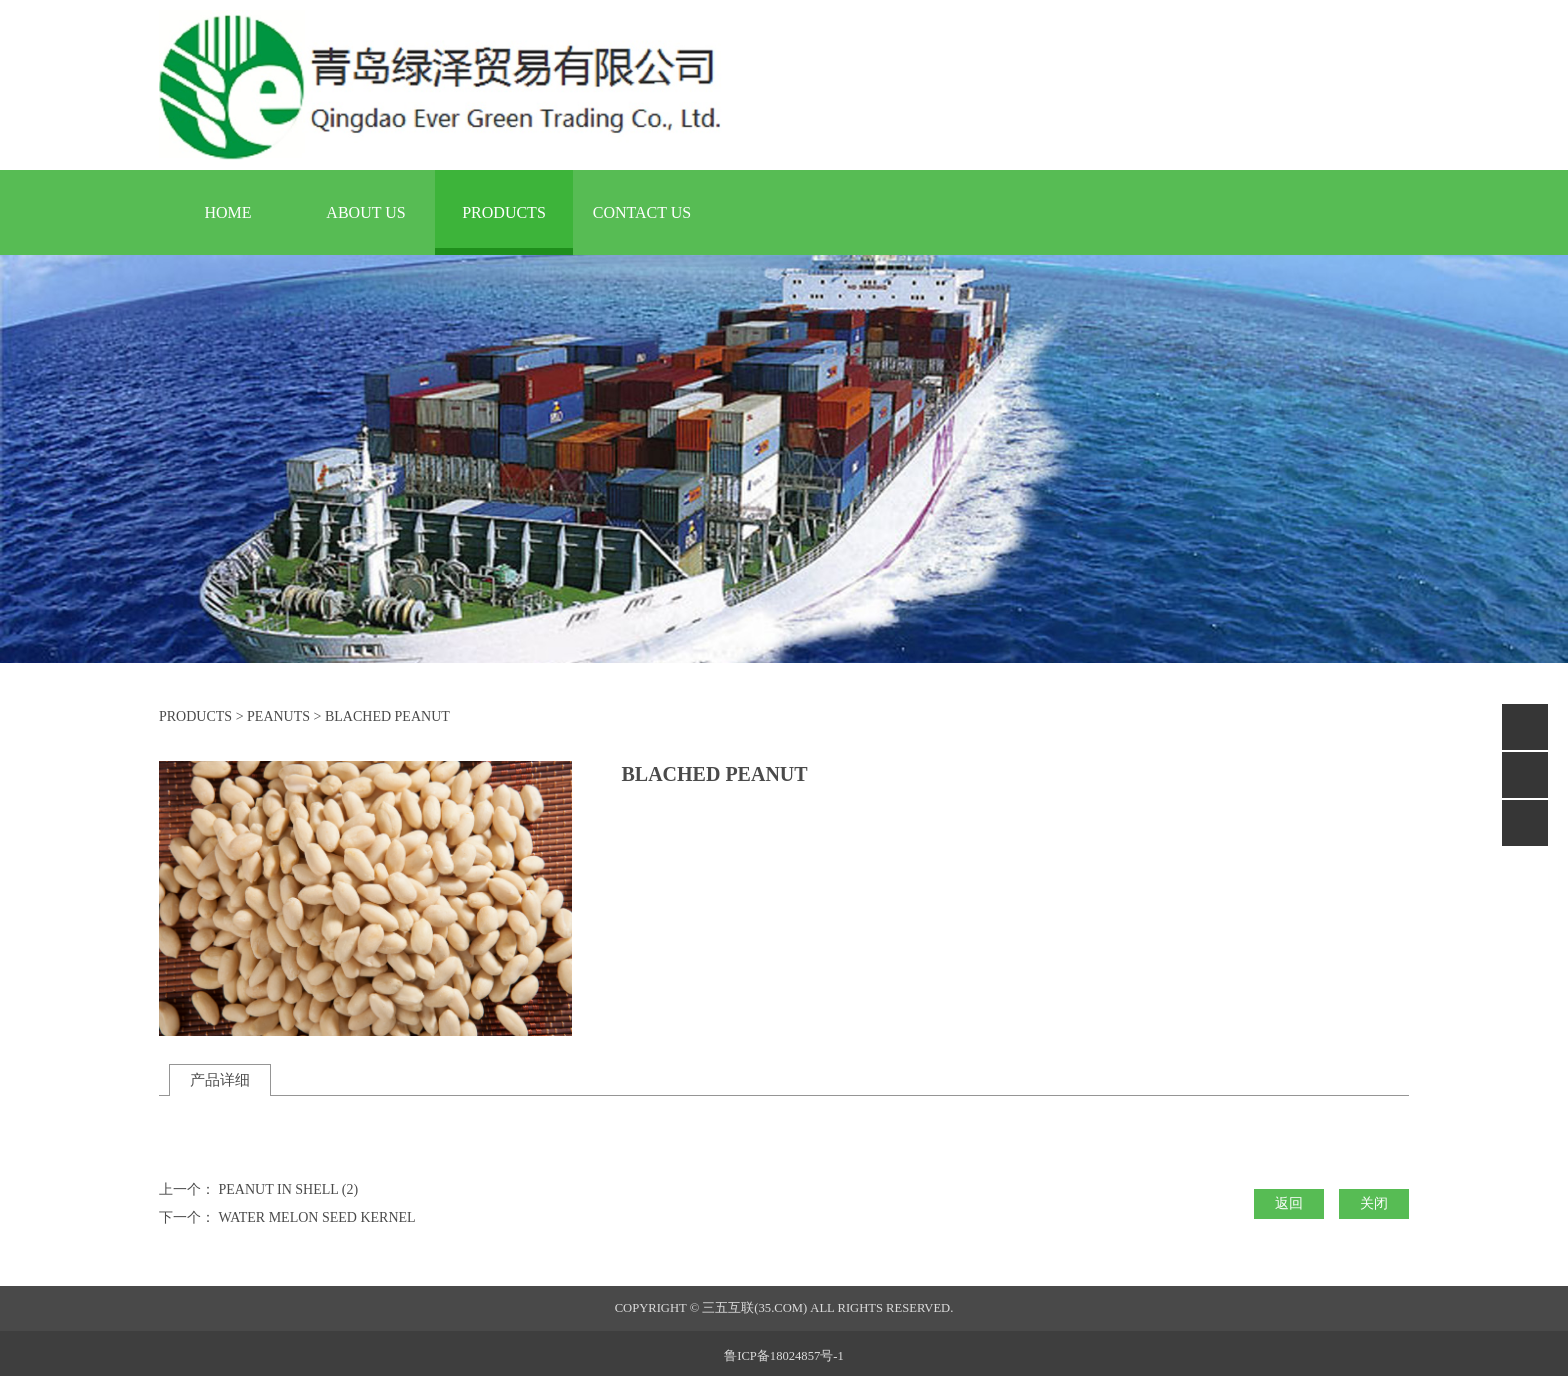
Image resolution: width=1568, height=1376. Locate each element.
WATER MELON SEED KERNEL (317, 1217)
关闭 (1374, 1203)
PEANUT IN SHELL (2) (289, 1189)
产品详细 (220, 1079)
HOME (227, 212)
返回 (1289, 1203)
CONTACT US (642, 212)
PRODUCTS (504, 212)
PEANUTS (278, 716)
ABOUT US (365, 212)
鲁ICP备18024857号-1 (783, 1356)
